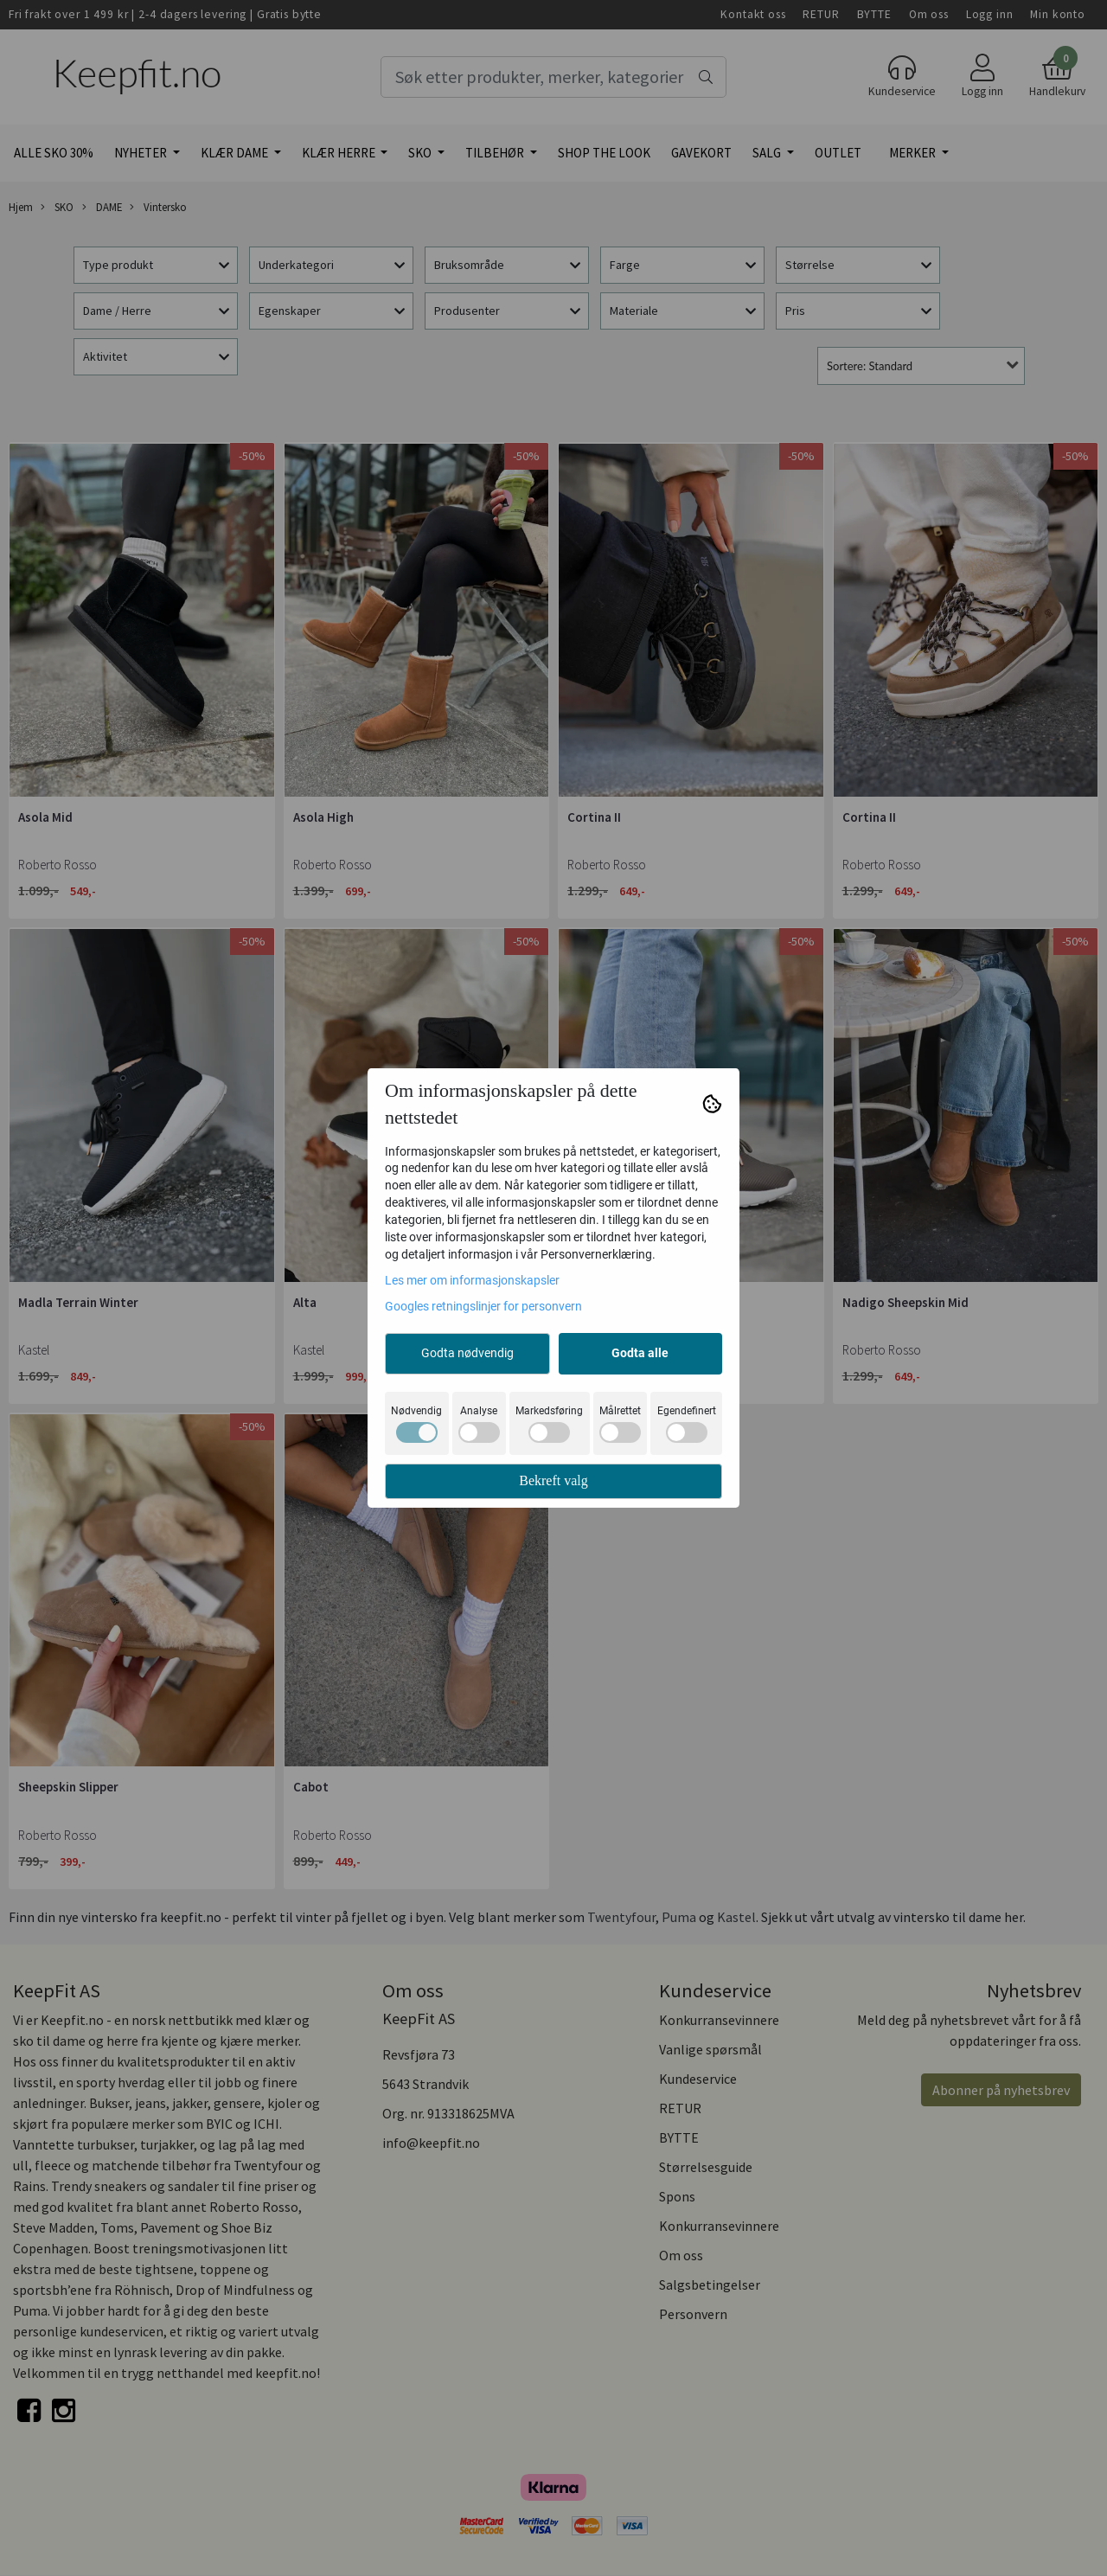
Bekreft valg (553, 1480)
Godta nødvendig (467, 1353)
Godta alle (640, 1353)
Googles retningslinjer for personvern (483, 1306)
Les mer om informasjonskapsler (472, 1280)
